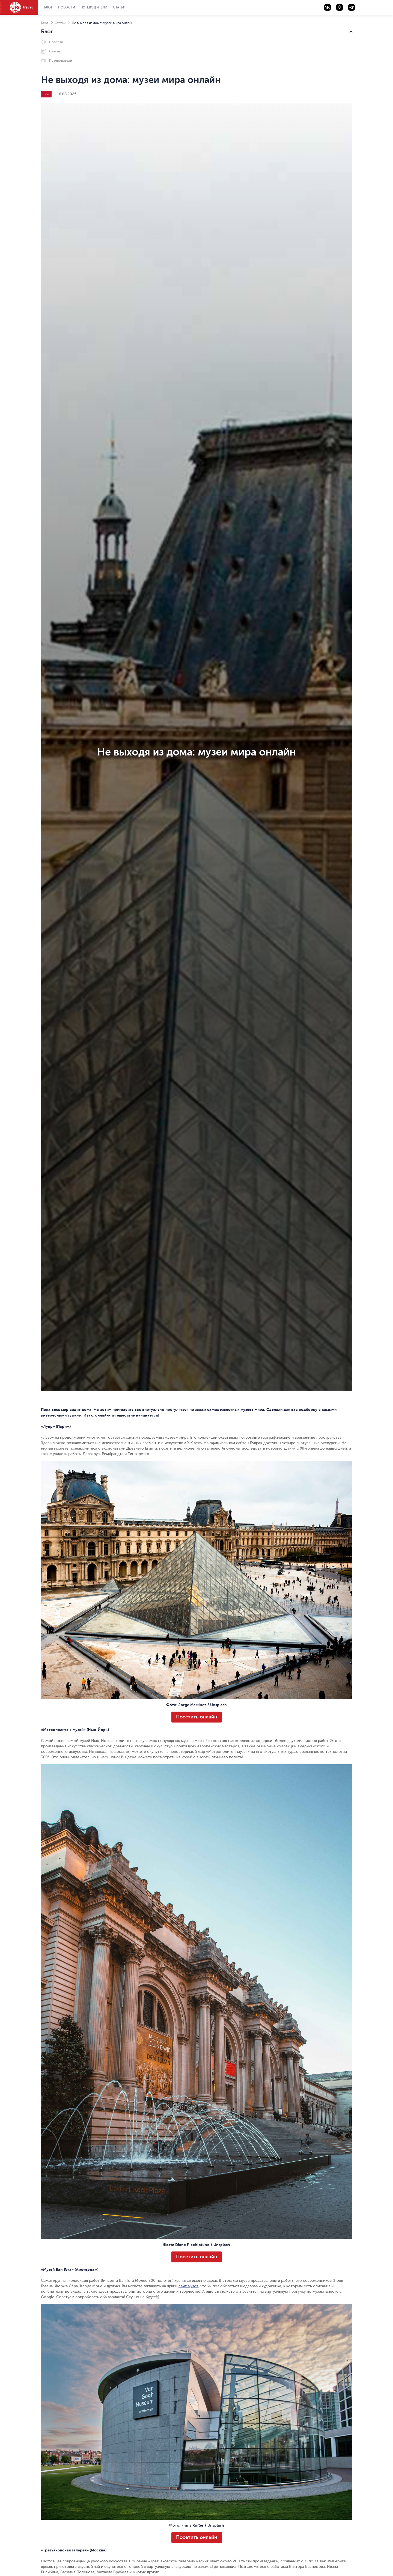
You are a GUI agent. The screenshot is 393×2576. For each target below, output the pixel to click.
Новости (66, 7)
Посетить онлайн (196, 1717)
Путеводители (94, 7)
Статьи (119, 7)
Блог (48, 7)
